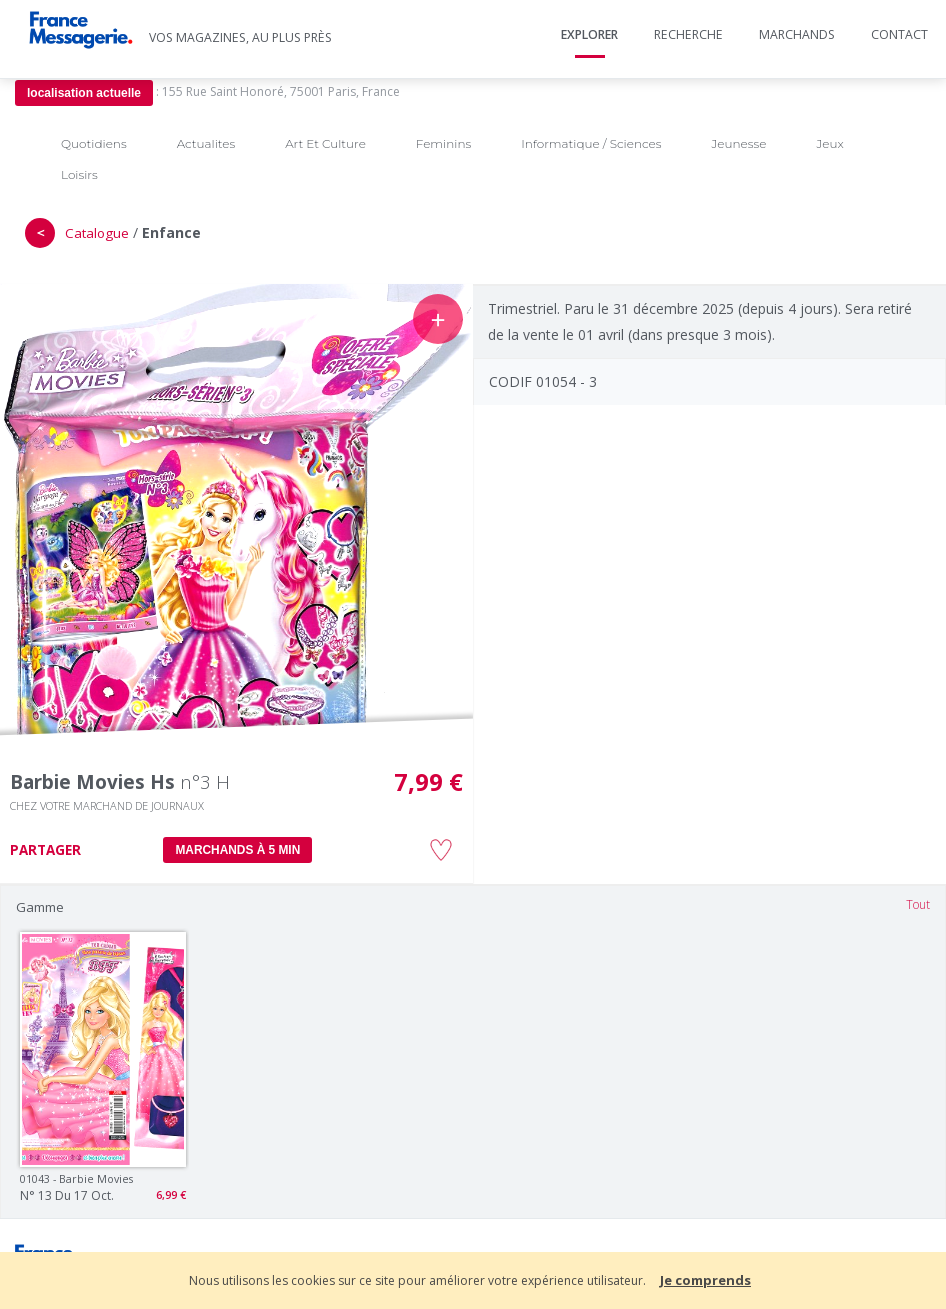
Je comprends (705, 1280)
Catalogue (97, 233)
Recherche (688, 34)
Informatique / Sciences (591, 143)
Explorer (589, 34)
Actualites (206, 143)
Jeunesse (738, 143)
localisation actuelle (84, 93)
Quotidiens (94, 143)
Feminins (443, 143)
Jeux (829, 143)
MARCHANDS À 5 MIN (237, 850)
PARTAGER (45, 850)
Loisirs (79, 174)
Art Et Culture (325, 143)
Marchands (797, 34)
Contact (899, 34)
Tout (918, 904)
